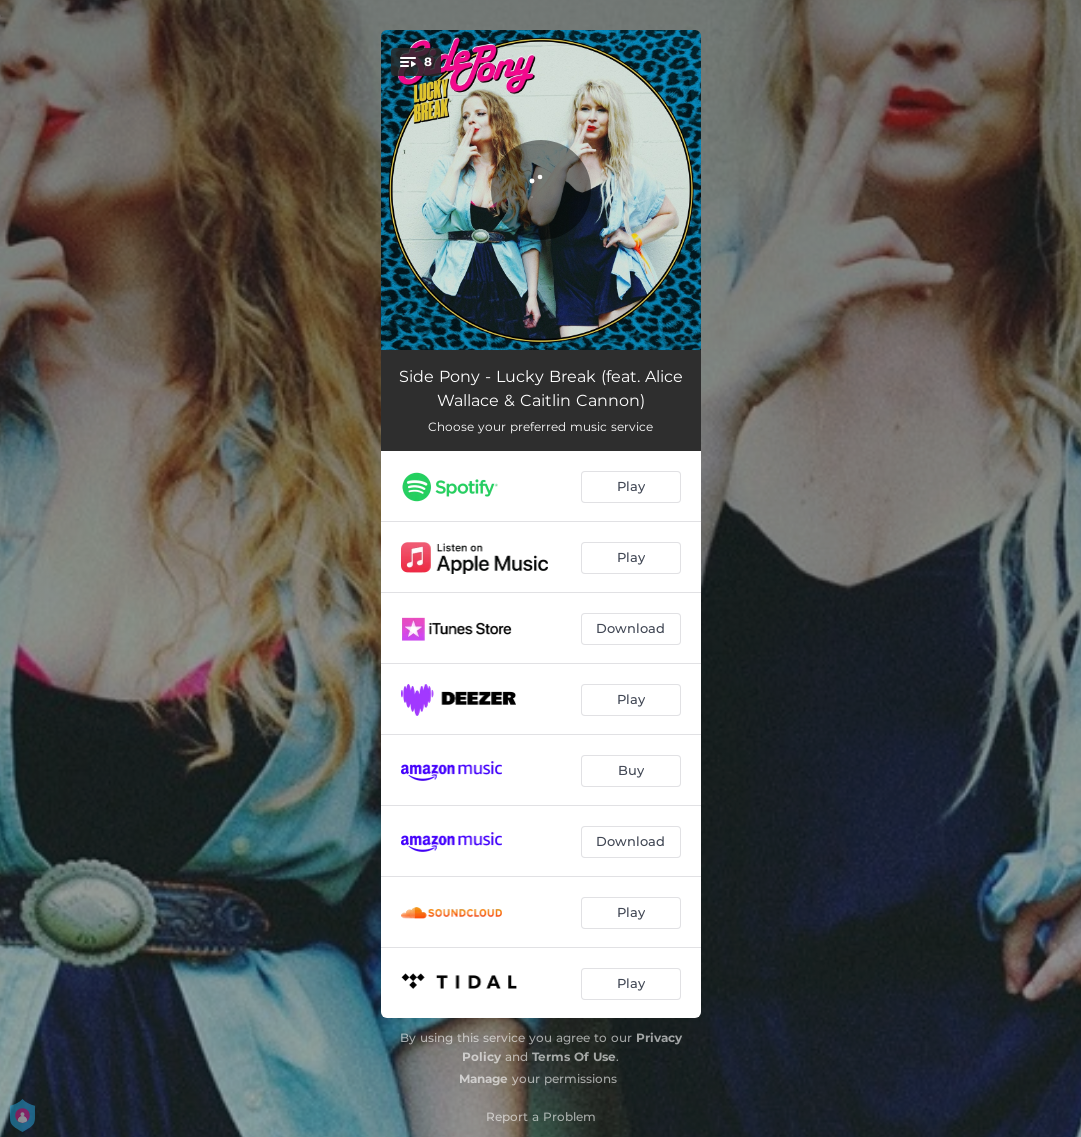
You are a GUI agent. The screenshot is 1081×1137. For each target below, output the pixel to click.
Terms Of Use (574, 1056)
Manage (483, 1078)
